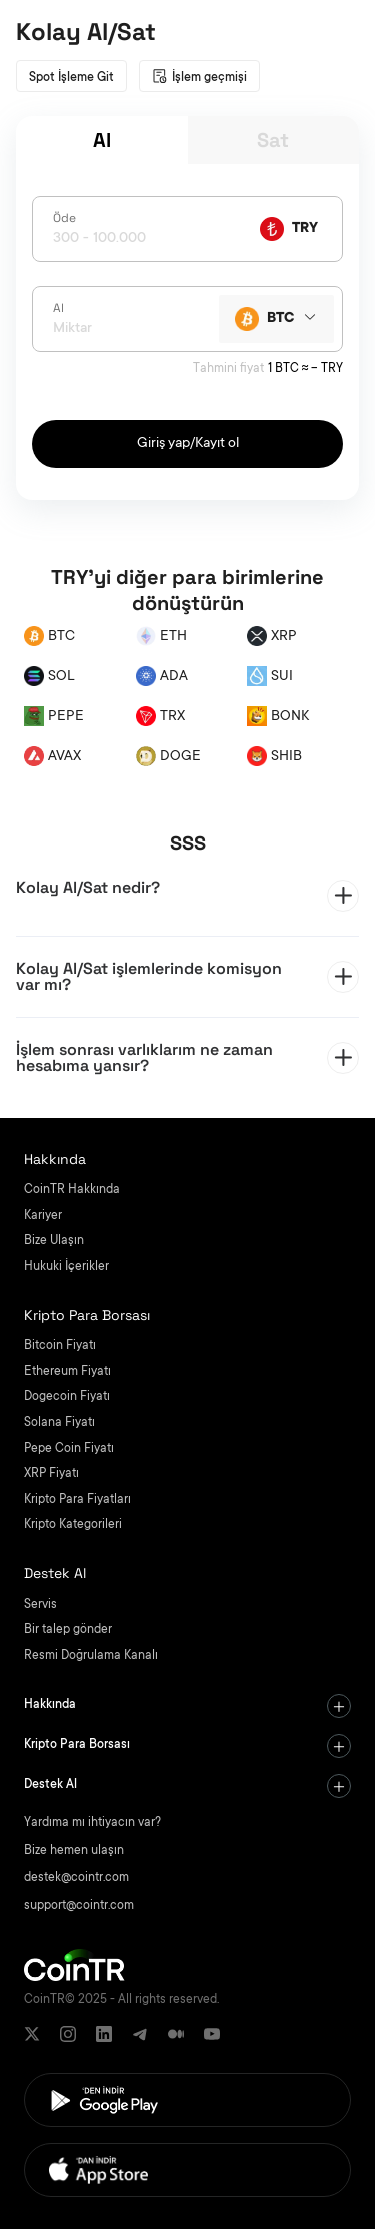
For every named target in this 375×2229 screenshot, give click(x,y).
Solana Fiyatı (59, 1423)
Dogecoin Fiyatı (67, 1397)
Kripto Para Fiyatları (77, 1500)
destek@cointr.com (76, 1878)
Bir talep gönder (68, 1630)
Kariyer (43, 1216)
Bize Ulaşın (54, 1241)
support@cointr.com (79, 1906)
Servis (40, 1605)
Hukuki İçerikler (66, 1267)
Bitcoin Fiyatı (60, 1346)
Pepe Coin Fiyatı (69, 1449)
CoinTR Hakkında (72, 1190)
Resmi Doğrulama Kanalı (91, 1656)
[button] (187, 896)
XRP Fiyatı (51, 1474)
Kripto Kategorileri (73, 1525)
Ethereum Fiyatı (67, 1372)
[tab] (187, 896)
